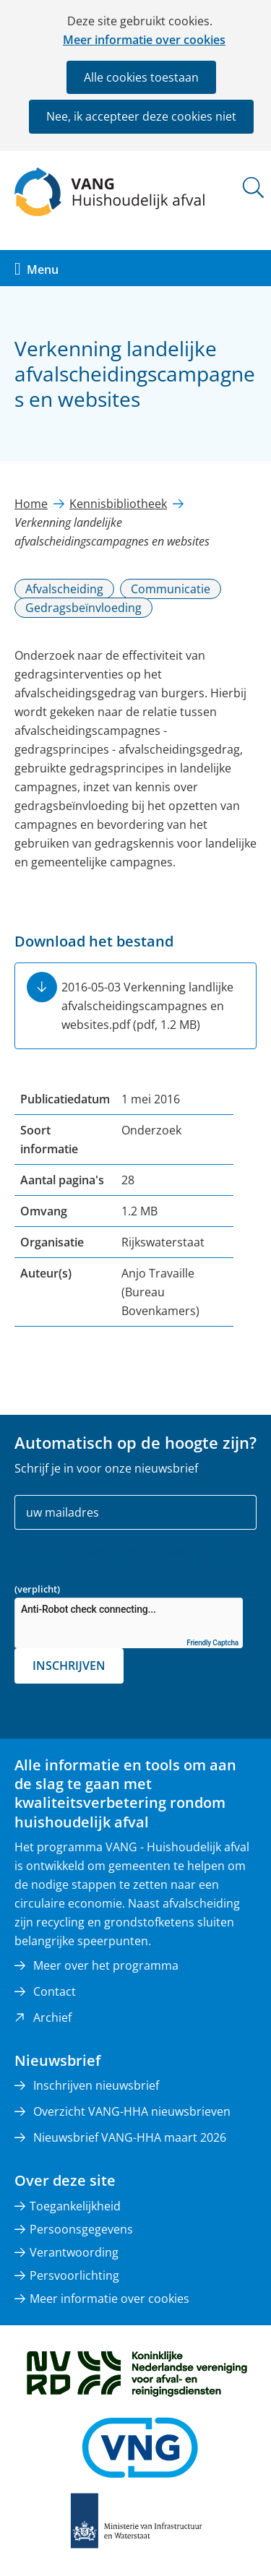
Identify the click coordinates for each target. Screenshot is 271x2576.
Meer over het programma (105, 1965)
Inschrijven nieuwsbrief (96, 2085)
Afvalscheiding (64, 589)
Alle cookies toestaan (141, 77)
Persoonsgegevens (81, 2229)
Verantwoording (74, 2252)
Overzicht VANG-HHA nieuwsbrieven (132, 2111)
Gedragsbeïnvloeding (83, 608)
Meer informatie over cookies (144, 39)
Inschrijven (69, 1665)
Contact (54, 1991)
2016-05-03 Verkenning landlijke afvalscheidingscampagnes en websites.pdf (147, 1006)
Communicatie (170, 589)
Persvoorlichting (74, 2275)
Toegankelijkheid (75, 2206)
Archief (52, 2017)
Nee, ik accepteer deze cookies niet (141, 116)
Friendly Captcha (212, 1643)
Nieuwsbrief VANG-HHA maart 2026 (129, 2137)
